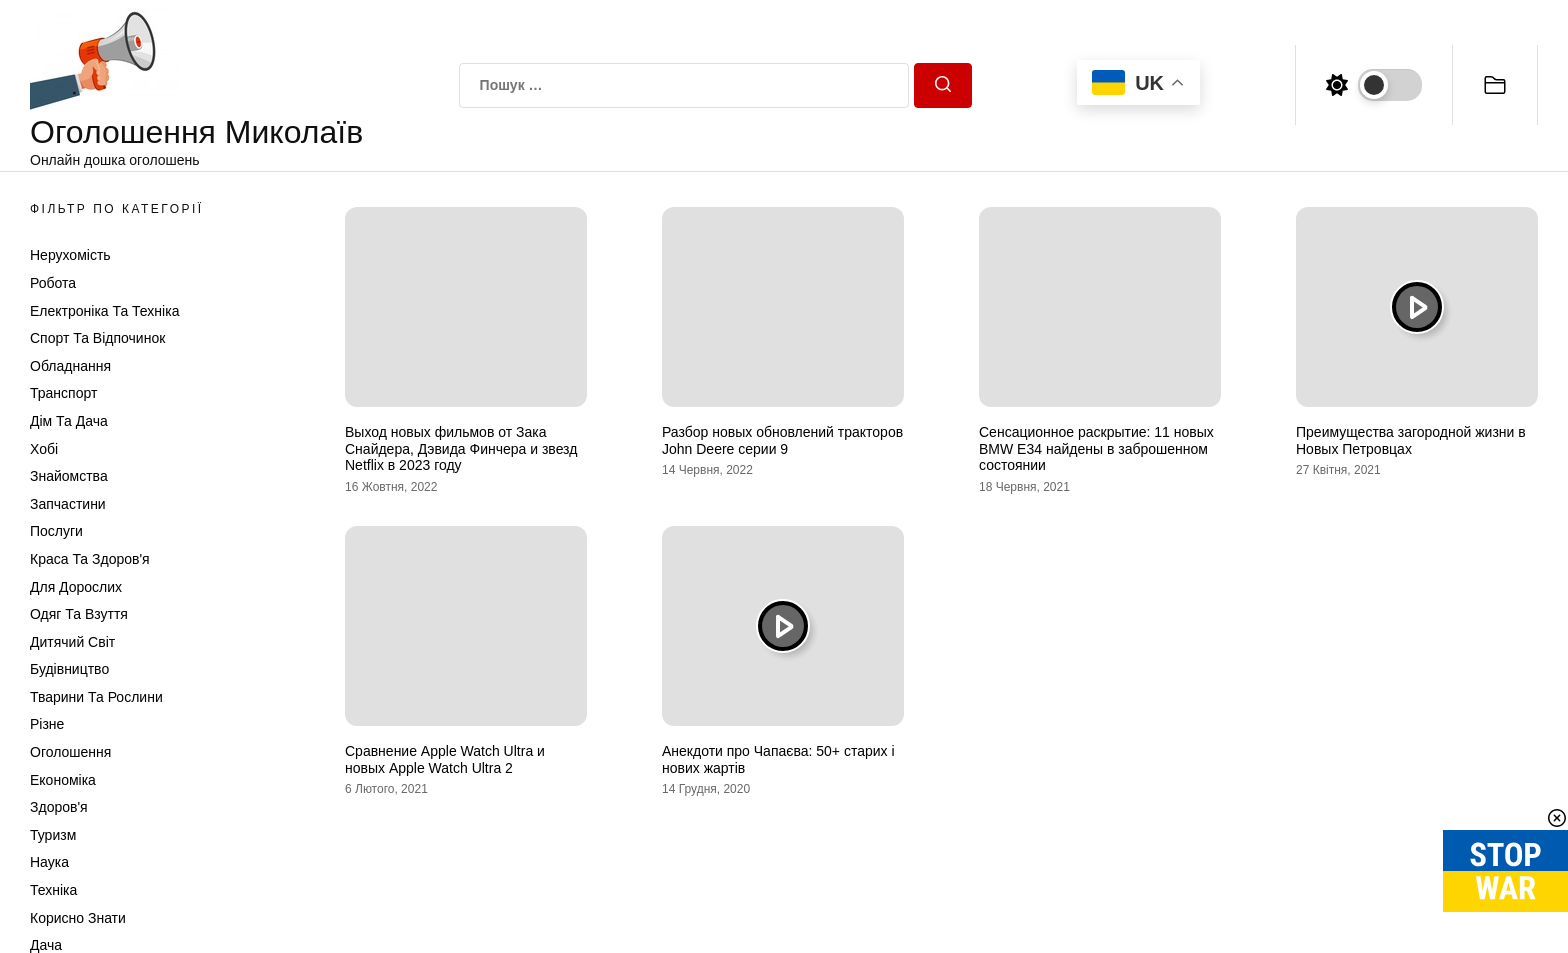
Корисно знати (78, 918)
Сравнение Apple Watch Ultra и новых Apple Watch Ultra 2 (445, 759)
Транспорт (63, 393)
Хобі (44, 449)
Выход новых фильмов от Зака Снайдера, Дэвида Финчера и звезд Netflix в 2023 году (461, 449)
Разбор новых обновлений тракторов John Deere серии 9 (782, 440)
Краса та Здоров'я (90, 559)
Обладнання (70, 366)
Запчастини (68, 504)
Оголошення (70, 752)
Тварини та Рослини (96, 697)
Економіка (63, 780)
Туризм (53, 835)
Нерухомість (70, 255)
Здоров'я (59, 807)
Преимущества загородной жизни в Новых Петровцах (1411, 440)
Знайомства (69, 476)
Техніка (53, 890)
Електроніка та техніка (104, 311)
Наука (49, 862)
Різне (47, 724)
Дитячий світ (72, 642)
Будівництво (69, 669)
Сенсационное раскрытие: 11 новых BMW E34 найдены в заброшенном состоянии (1096, 449)
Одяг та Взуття (79, 614)
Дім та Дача (69, 421)
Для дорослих (76, 587)
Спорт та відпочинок (97, 338)
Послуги (56, 531)
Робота (53, 283)
